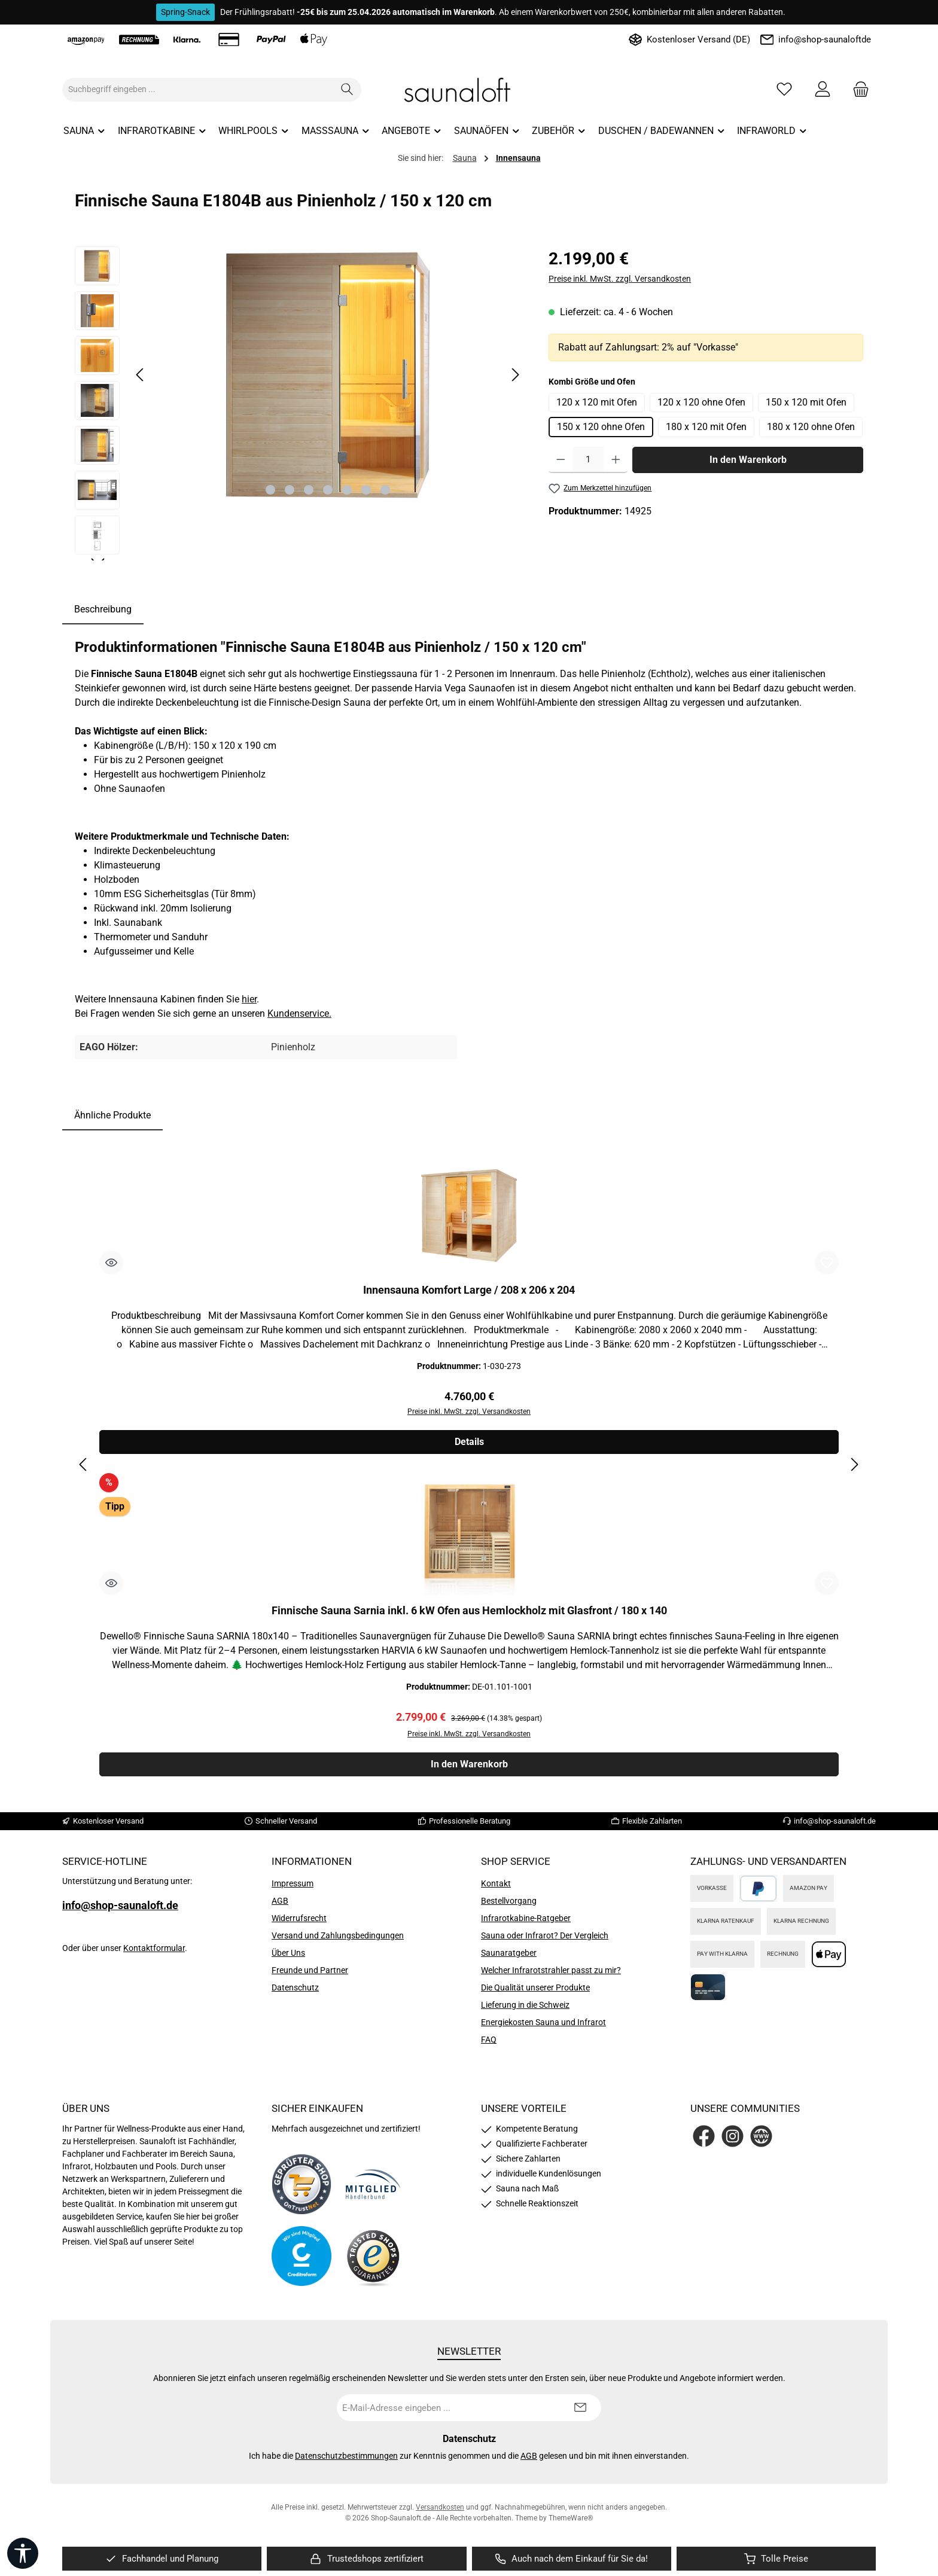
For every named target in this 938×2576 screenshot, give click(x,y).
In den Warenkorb (748, 459)
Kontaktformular (154, 1948)
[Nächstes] (515, 374)
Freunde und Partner (310, 1970)
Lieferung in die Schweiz (525, 2005)
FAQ (489, 2039)
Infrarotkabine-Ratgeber (526, 1918)
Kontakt (496, 1883)
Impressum (292, 1883)
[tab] (103, 609)
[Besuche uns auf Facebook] (703, 2136)
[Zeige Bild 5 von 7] (347, 490)
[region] (300, 403)
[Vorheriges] (141, 374)
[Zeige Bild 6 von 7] (366, 490)
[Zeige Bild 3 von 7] (308, 490)
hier (249, 999)
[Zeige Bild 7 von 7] (385, 490)
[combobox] (198, 90)
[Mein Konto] (822, 89)
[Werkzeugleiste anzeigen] (22, 2553)
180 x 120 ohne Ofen (811, 426)
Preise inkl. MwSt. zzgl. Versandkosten (620, 278)
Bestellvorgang (509, 1901)
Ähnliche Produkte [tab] (112, 1115)
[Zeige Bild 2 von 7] (289, 490)
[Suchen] (347, 90)
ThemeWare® (571, 2518)
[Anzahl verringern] (561, 460)
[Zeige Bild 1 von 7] (270, 490)
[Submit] (580, 2407)
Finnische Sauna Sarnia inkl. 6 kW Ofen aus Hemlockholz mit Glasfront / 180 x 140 (469, 1611)
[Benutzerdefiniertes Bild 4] (373, 2256)
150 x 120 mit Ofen (806, 402)
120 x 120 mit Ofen (596, 402)
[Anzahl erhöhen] (616, 460)
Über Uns (288, 1953)
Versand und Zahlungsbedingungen (338, 1935)
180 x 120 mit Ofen (706, 426)
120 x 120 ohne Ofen (701, 402)
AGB (280, 1901)
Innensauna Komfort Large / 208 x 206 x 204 (469, 1290)
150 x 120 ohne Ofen (601, 426)
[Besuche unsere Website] (761, 2136)
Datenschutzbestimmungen (346, 2456)
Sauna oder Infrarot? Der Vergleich (544, 1935)
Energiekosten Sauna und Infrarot (543, 2022)
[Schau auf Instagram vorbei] (732, 2136)
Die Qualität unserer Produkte (535, 1987)
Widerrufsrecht (299, 1918)
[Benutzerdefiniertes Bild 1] (301, 2184)
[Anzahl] (588, 460)
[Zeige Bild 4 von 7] (328, 490)
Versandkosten (440, 2507)
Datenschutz (295, 1987)
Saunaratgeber (509, 1953)
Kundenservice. (299, 1013)
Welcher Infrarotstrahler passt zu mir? (551, 1970)
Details (469, 1442)
